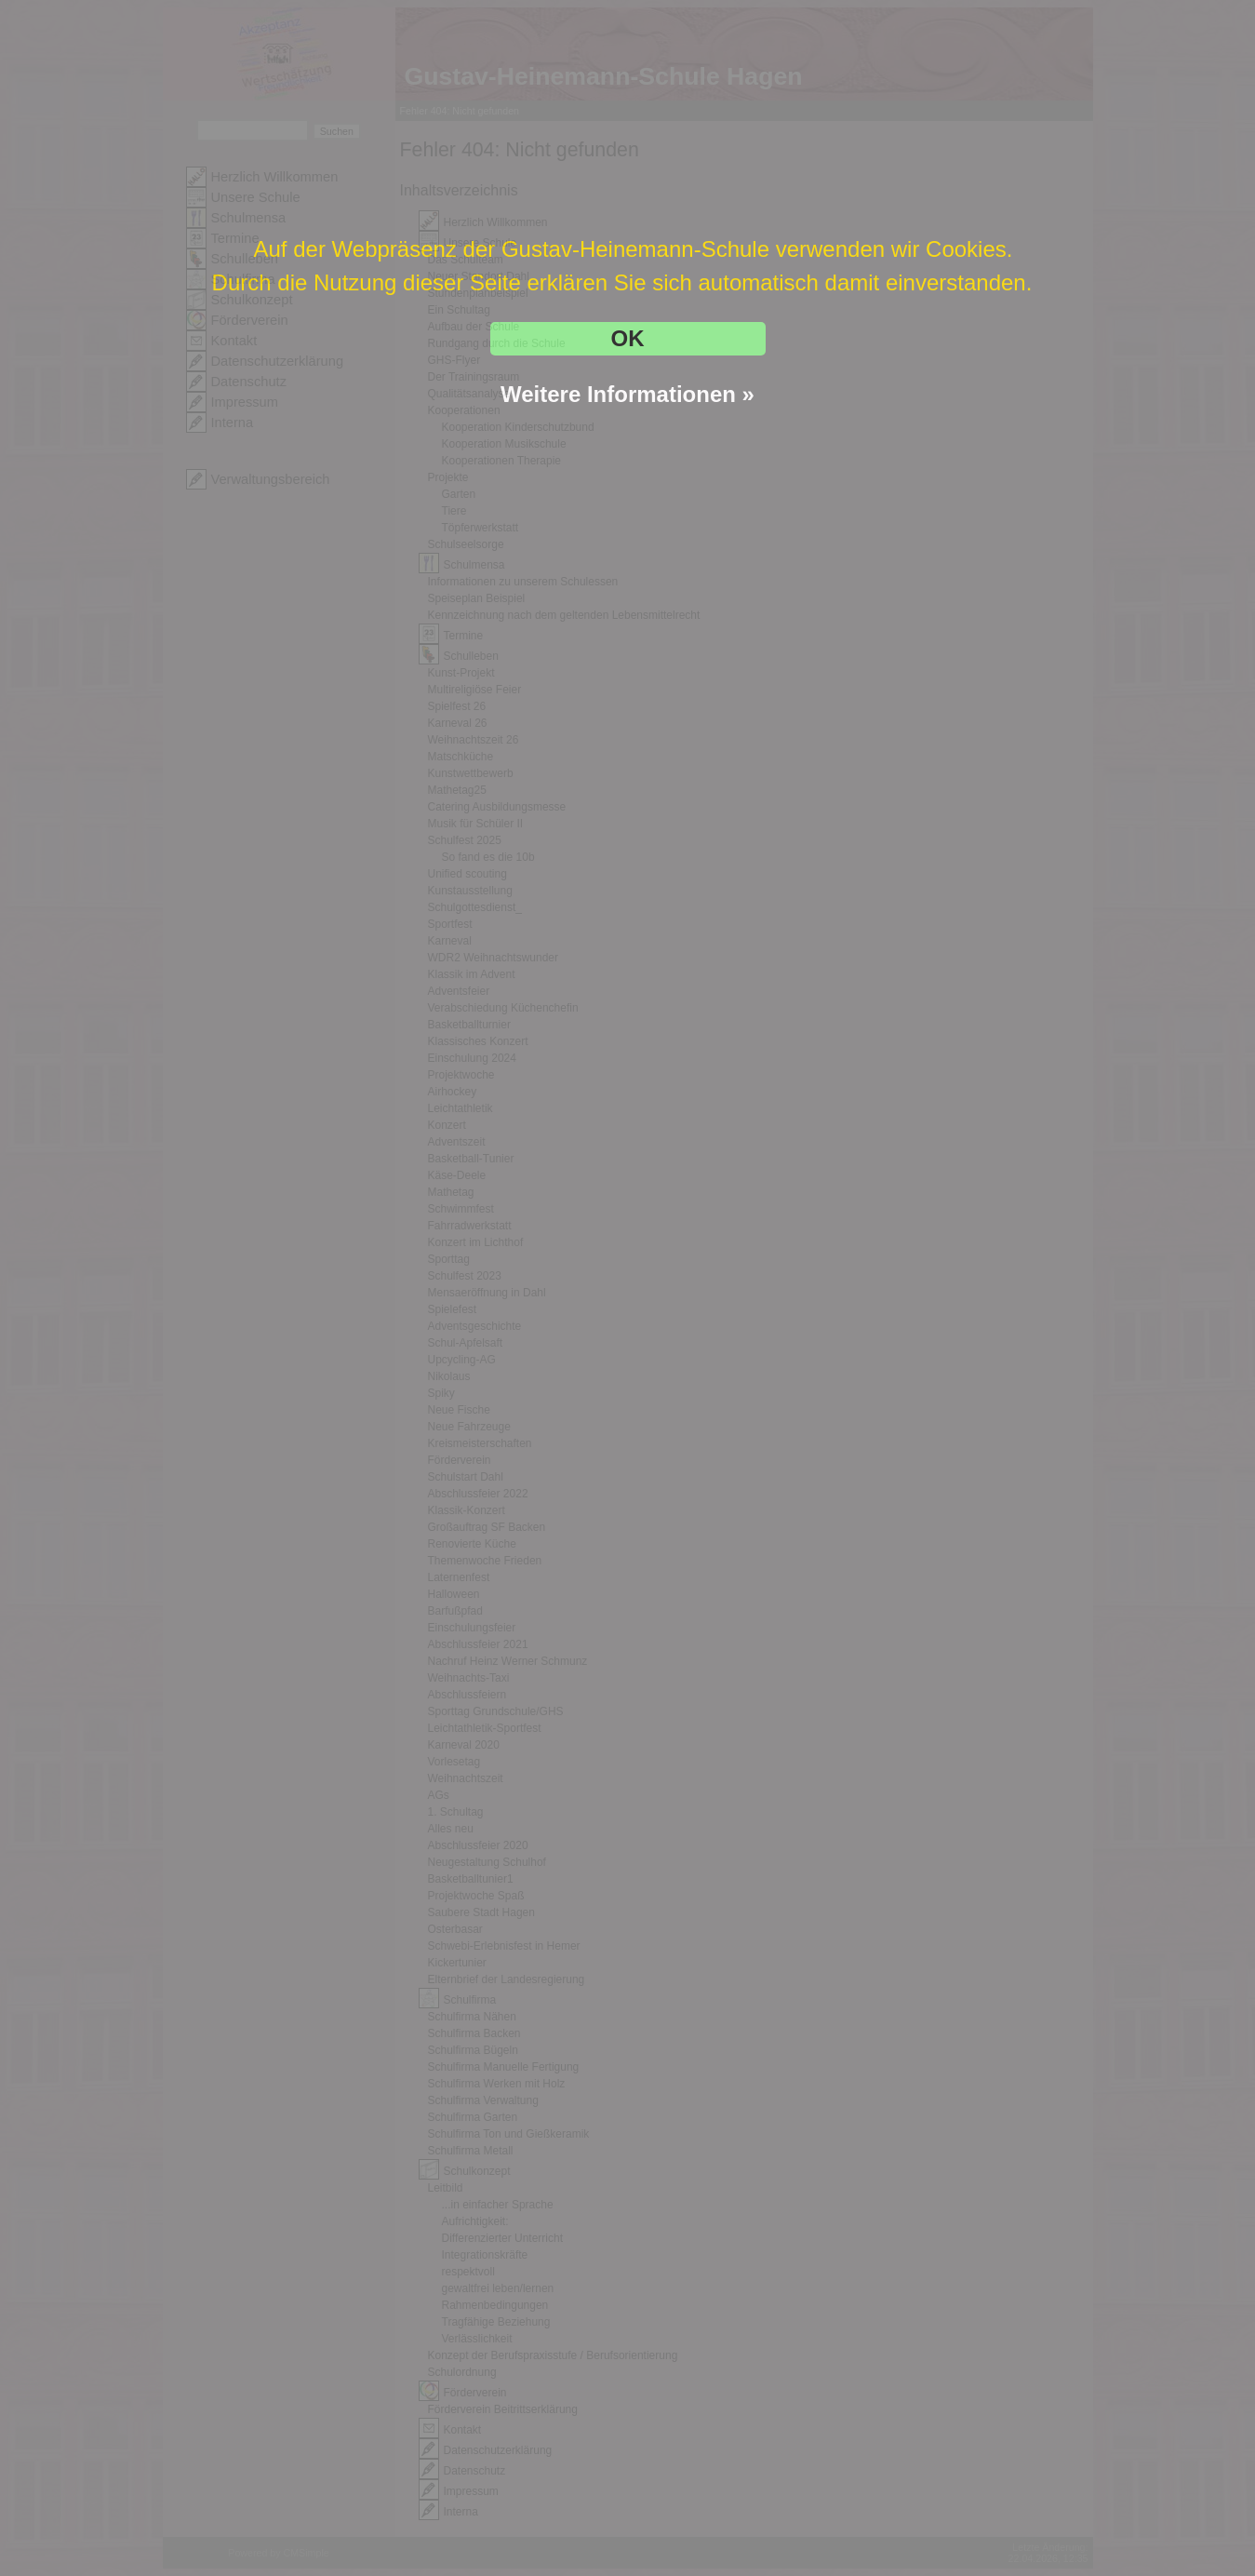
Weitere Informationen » (627, 394)
